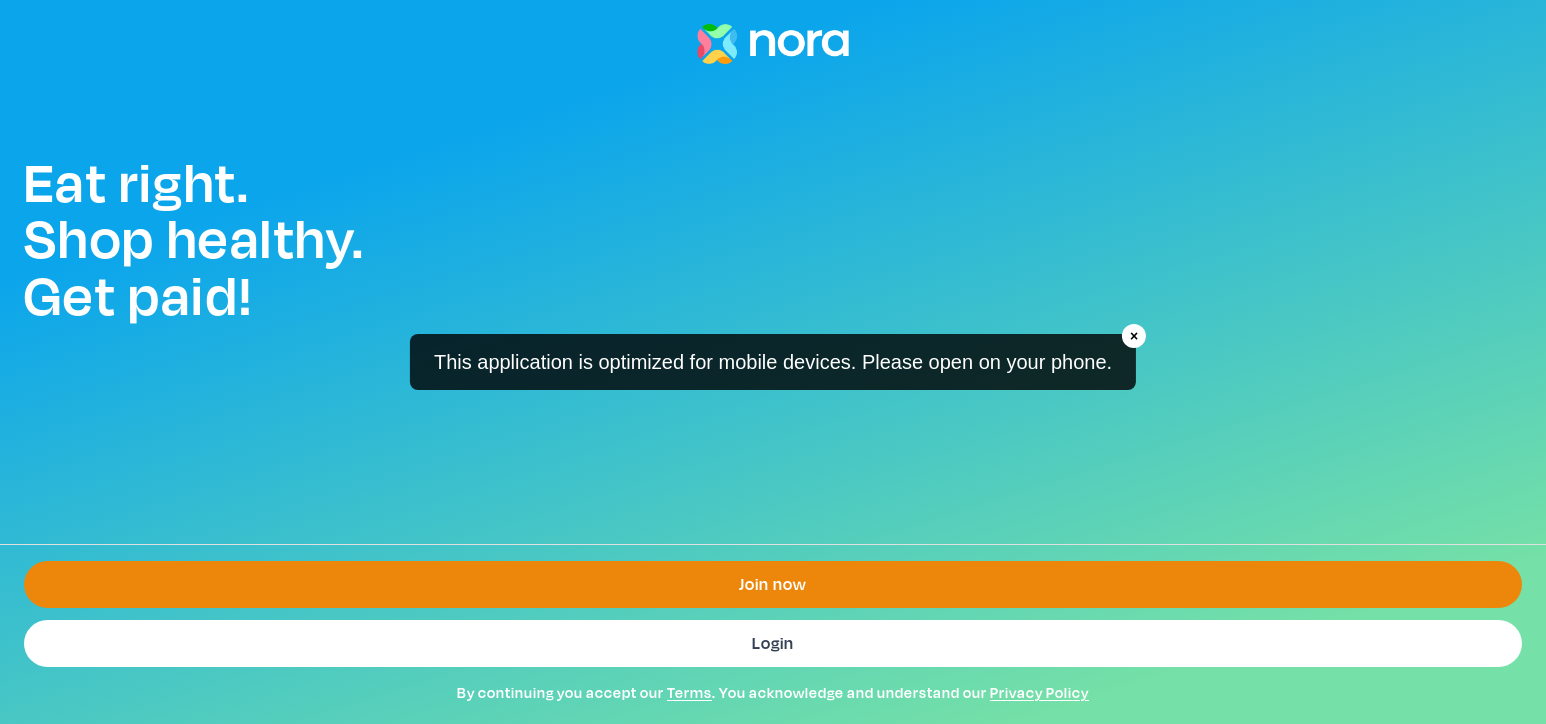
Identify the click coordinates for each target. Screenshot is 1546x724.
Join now (773, 584)
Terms (689, 692)
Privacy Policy (1039, 692)
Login (773, 643)
